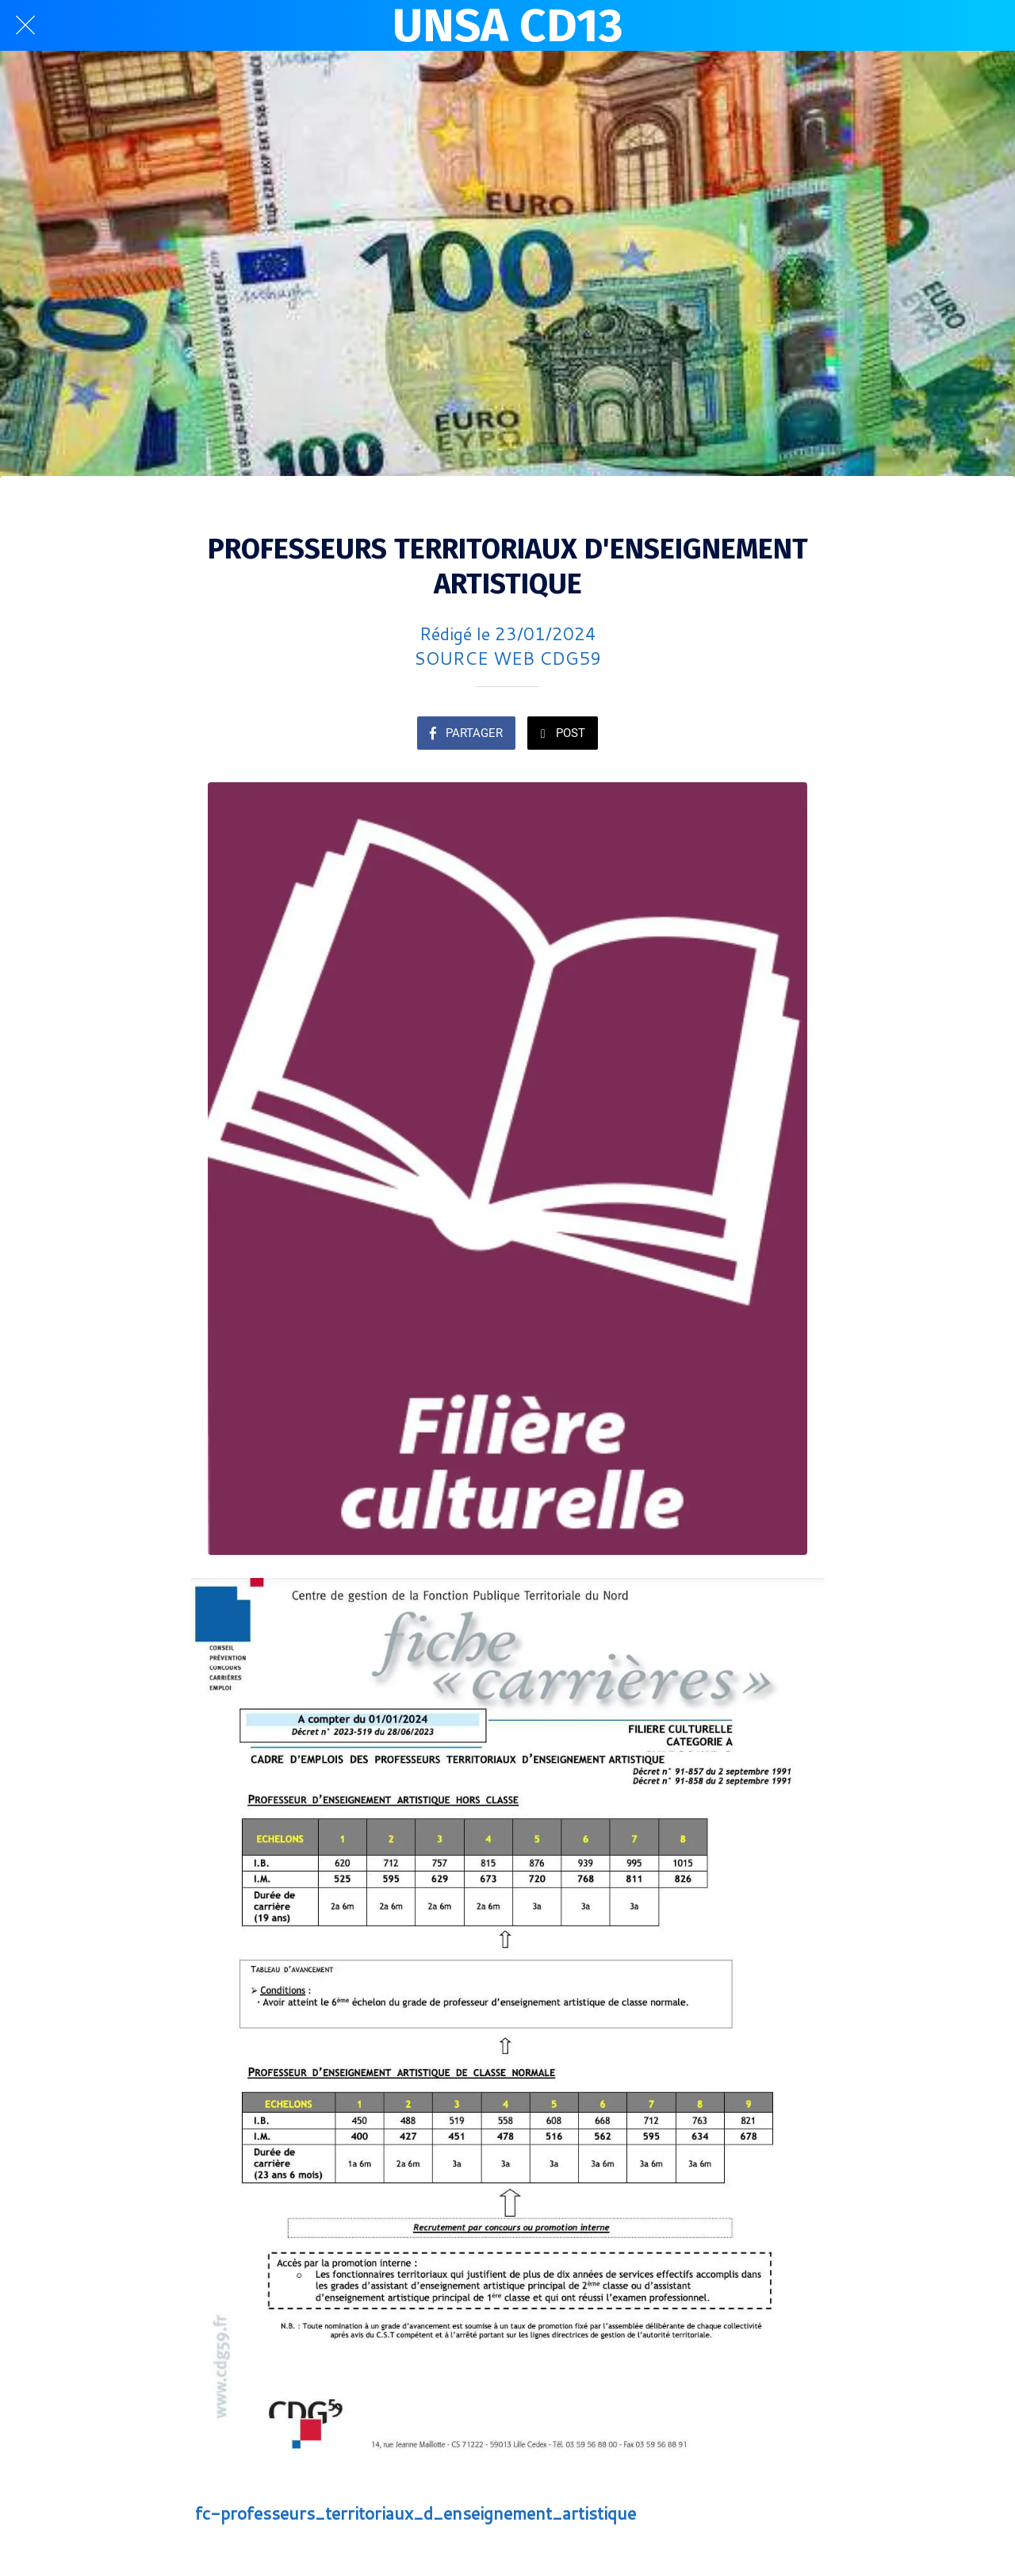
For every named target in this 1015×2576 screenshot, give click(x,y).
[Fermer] (25, 25)
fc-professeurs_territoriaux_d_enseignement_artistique (415, 2513)
